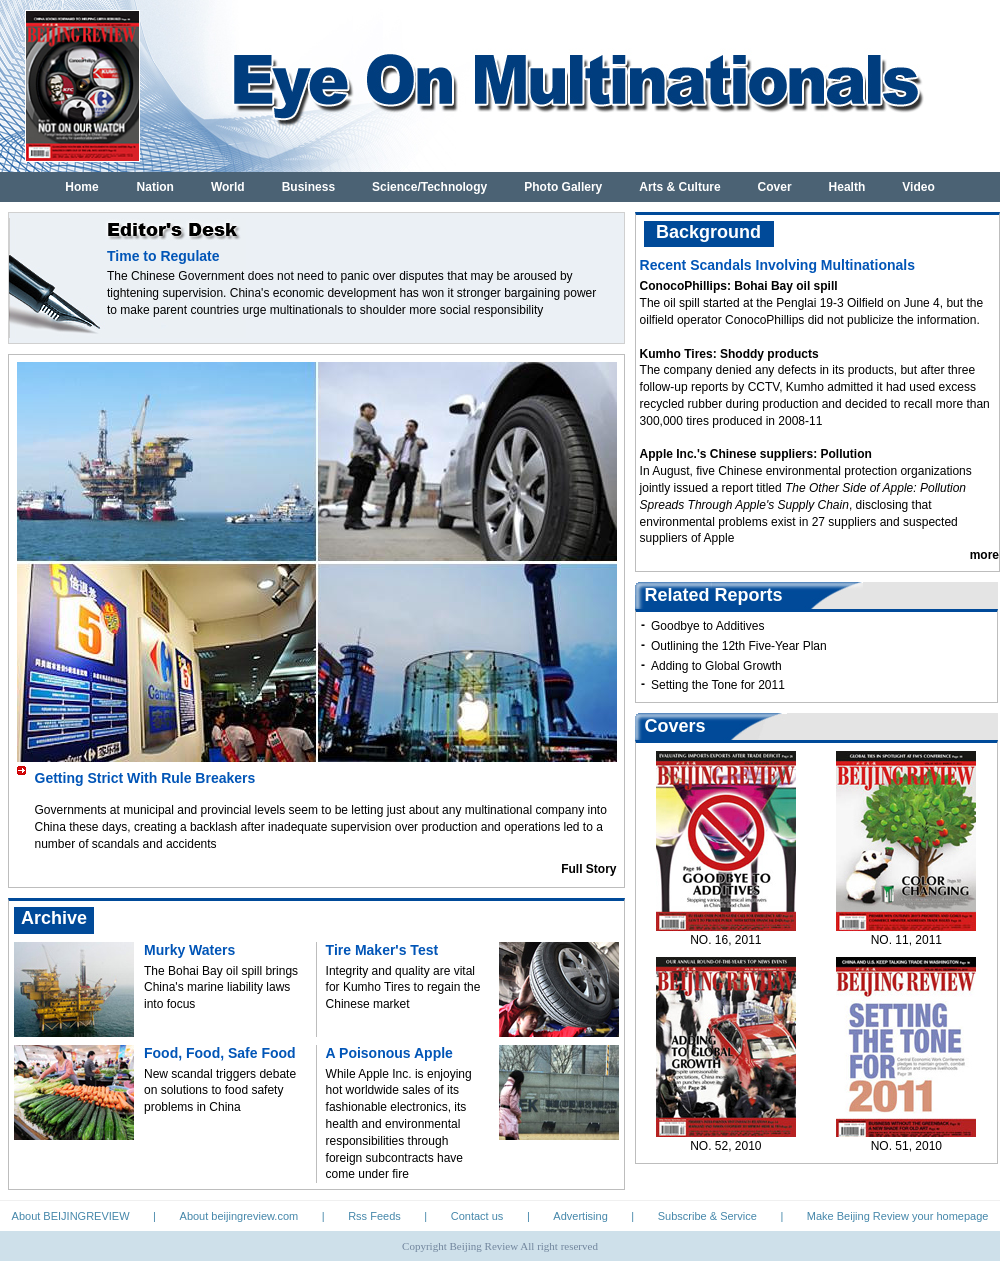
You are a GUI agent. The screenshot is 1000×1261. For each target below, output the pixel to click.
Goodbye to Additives (707, 626)
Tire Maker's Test (382, 950)
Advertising (580, 1216)
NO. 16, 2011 (725, 940)
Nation (155, 187)
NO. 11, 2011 (906, 940)
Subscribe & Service (707, 1216)
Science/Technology (429, 187)
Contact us (477, 1216)
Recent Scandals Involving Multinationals (777, 265)
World (228, 187)
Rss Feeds (374, 1216)
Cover (775, 187)
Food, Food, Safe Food (220, 1053)
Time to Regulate (163, 256)
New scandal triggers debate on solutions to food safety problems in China (220, 1091)
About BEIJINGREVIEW (71, 1216)
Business (308, 187)
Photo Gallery (563, 187)
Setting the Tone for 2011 (718, 685)
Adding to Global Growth (716, 666)
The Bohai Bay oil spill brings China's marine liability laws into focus (221, 988)
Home (81, 187)
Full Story (588, 869)
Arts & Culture (679, 187)
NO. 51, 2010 (906, 1146)
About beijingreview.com (239, 1216)
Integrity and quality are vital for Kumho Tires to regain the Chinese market (403, 988)
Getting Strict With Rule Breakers (145, 778)
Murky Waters (189, 950)
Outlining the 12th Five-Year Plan (739, 646)
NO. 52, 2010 (725, 1146)
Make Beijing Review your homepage (898, 1216)
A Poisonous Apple (389, 1053)
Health (847, 187)
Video (918, 187)
